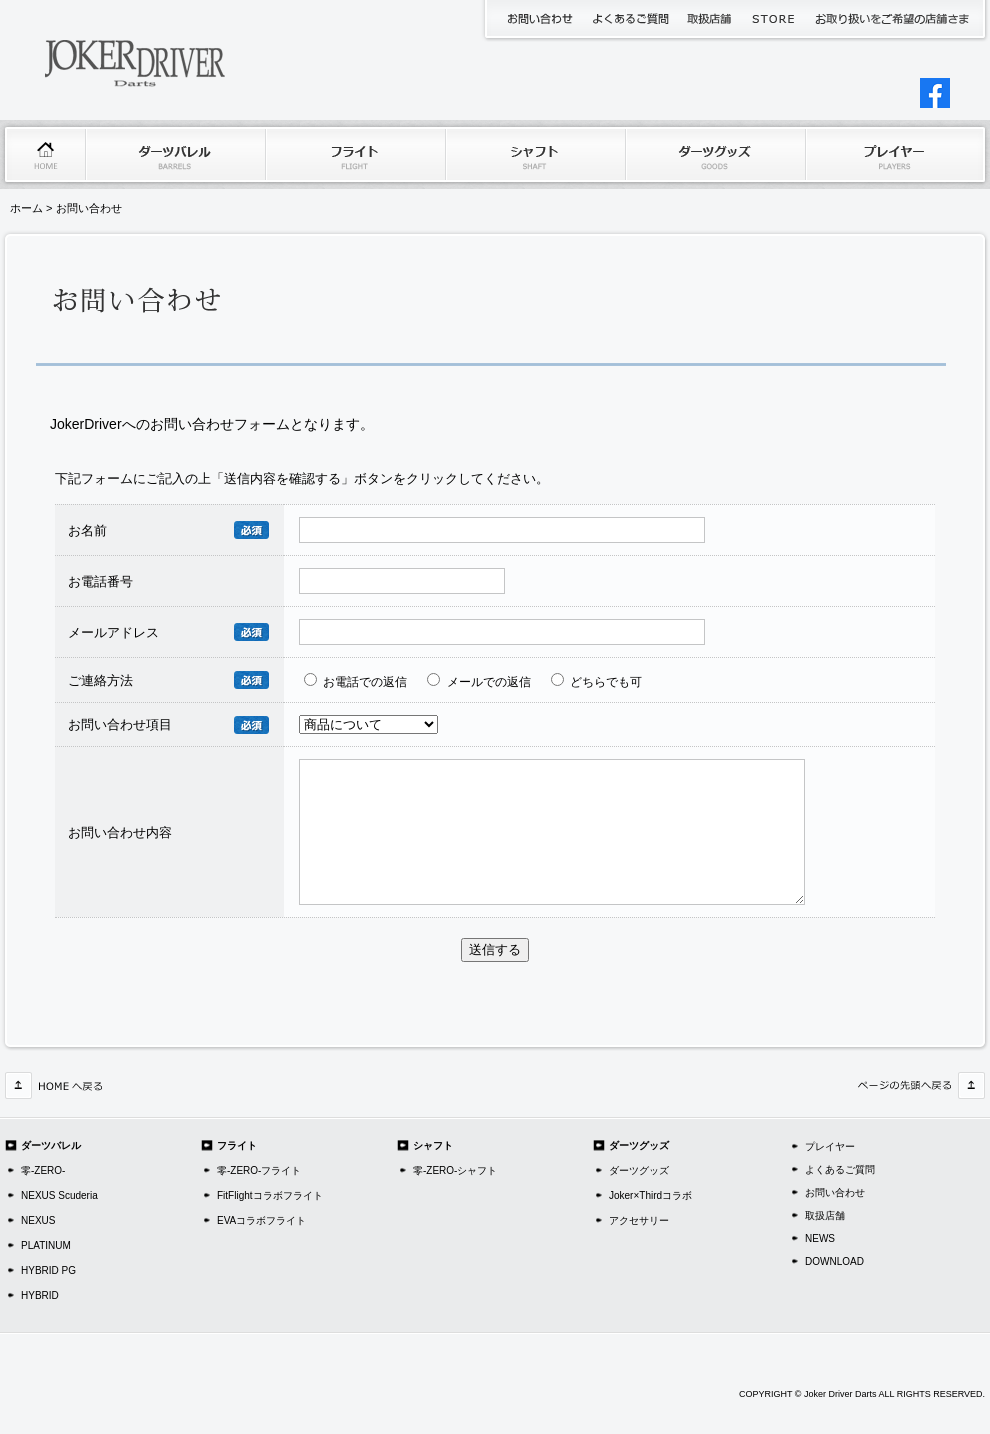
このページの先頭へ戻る (920, 1085)
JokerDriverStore (774, 18)
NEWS (820, 1238)
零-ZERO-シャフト (455, 1170)
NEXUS (38, 1220)
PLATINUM (46, 1245)
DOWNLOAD (834, 1261)
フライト (355, 154)
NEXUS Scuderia (59, 1195)
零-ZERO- (43, 1170)
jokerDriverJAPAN (935, 93)
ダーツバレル (175, 154)
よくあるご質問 (629, 18)
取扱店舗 (709, 18)
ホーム (45, 154)
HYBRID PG (48, 1270)
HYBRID (40, 1295)
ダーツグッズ (715, 154)
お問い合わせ (539, 18)
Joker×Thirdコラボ (650, 1195)
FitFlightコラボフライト (270, 1195)
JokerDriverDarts (155, 60)
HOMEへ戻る (55, 1085)
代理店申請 (892, 18)
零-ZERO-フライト (259, 1170)
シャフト (535, 154)
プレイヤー (895, 154)
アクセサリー (639, 1220)
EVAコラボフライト (261, 1220)
